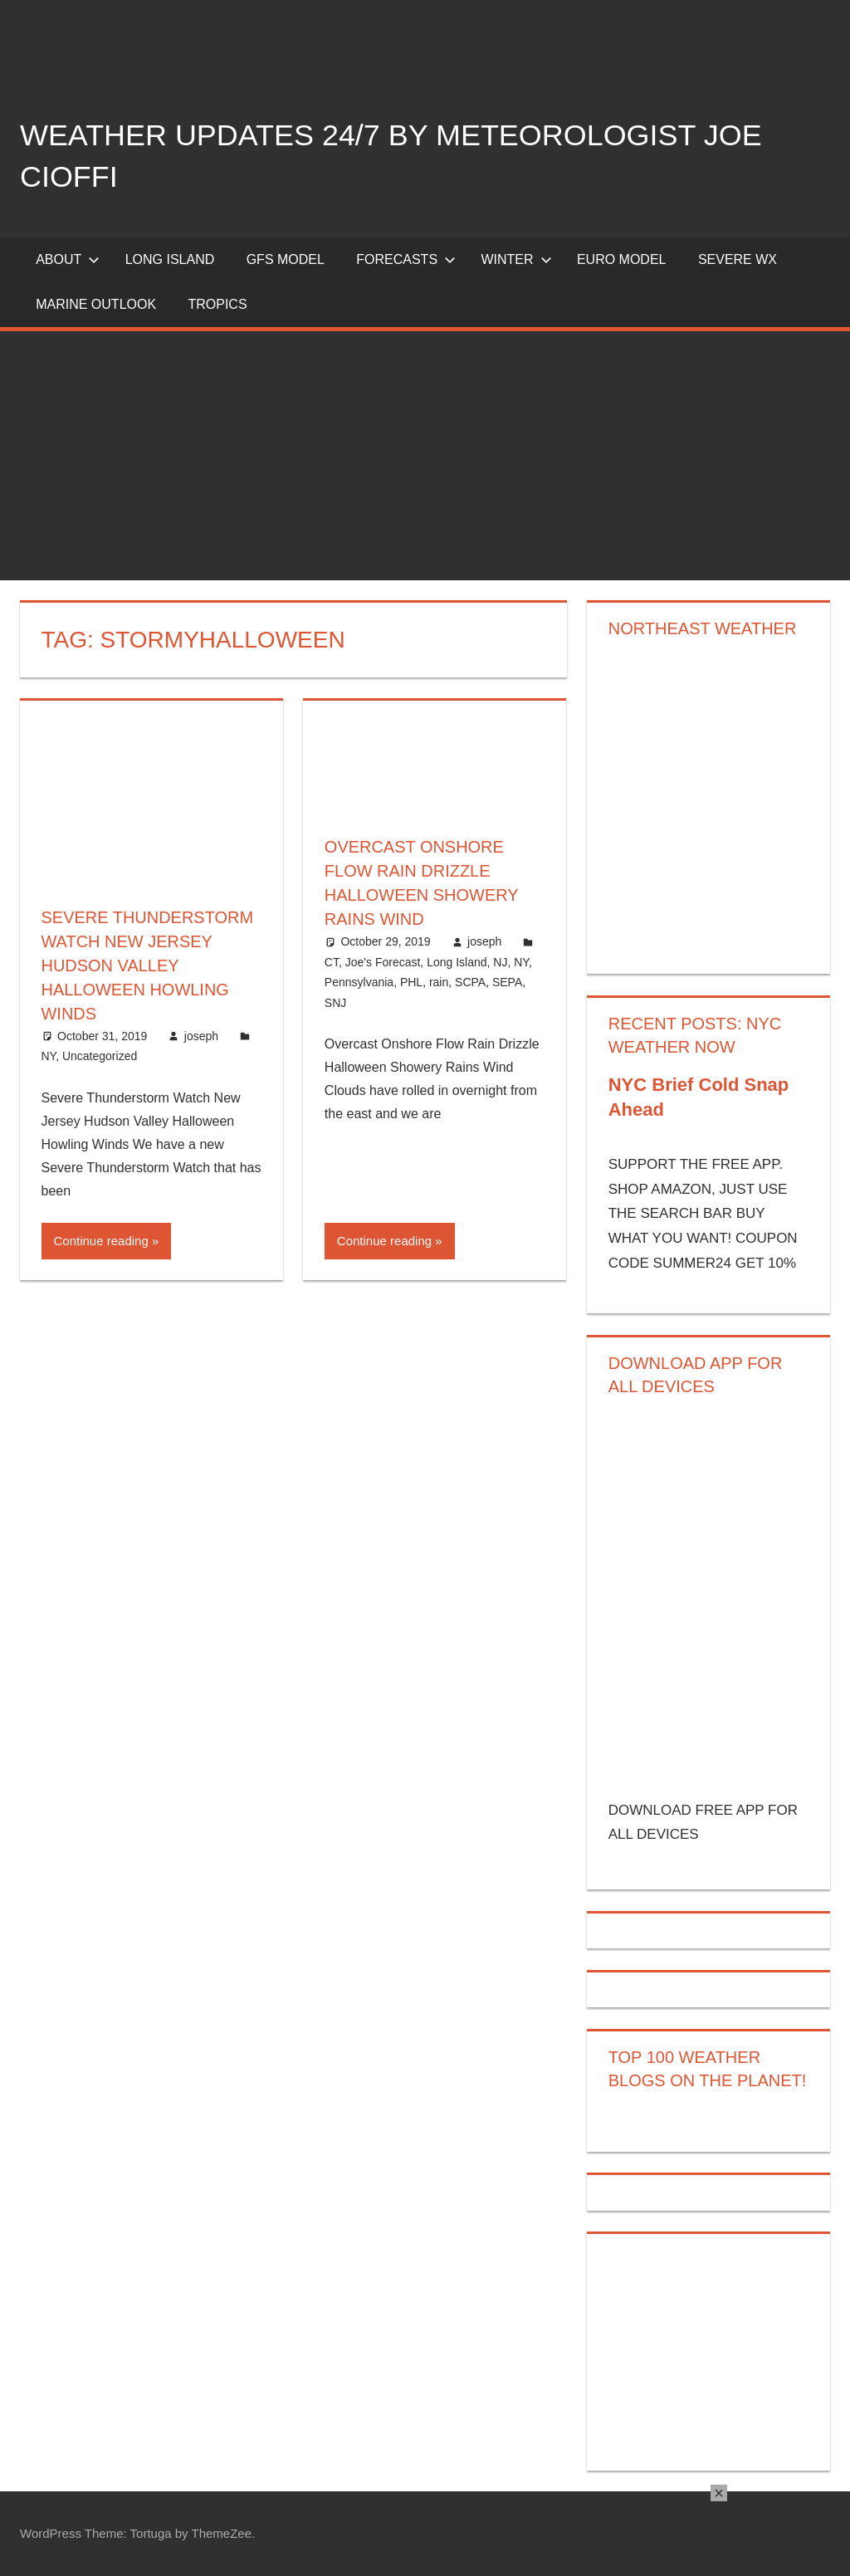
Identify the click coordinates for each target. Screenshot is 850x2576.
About (68, 259)
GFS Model (286, 259)
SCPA (470, 978)
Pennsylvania (359, 978)
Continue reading (101, 1236)
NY (49, 1051)
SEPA (507, 978)
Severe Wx (737, 259)
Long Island (456, 958)
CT (332, 958)
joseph (201, 1032)
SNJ (335, 999)
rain (438, 978)
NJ (500, 958)
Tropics (217, 304)
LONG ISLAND (170, 259)
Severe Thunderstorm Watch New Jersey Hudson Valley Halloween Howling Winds (148, 963)
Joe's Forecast (383, 958)
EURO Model (622, 259)
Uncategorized (99, 1051)
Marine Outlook (96, 304)
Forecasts (406, 259)
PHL (411, 978)
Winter (516, 259)
